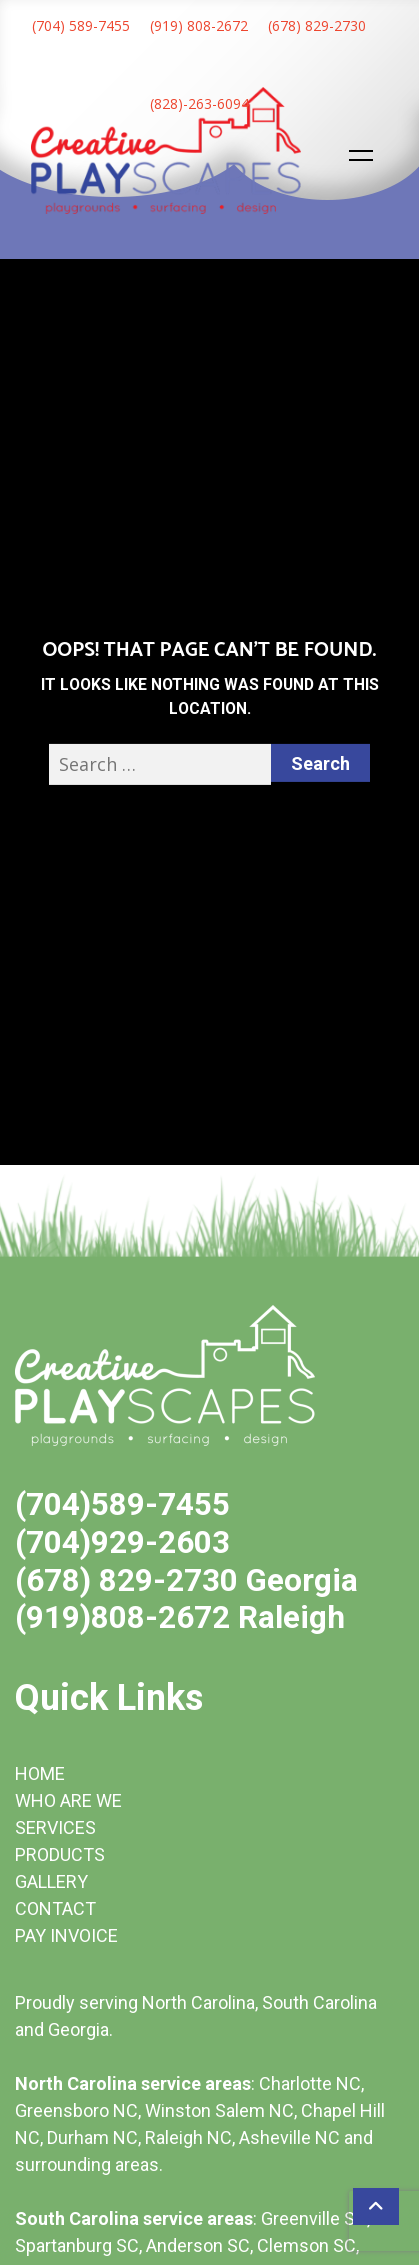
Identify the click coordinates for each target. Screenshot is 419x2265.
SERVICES (55, 1827)
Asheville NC (289, 2137)
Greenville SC (314, 2218)
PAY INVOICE (66, 1935)
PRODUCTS (60, 1854)
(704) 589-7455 (81, 25)
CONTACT (55, 1908)
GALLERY (51, 1881)
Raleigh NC (188, 2137)
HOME (40, 1773)
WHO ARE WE (68, 1800)
